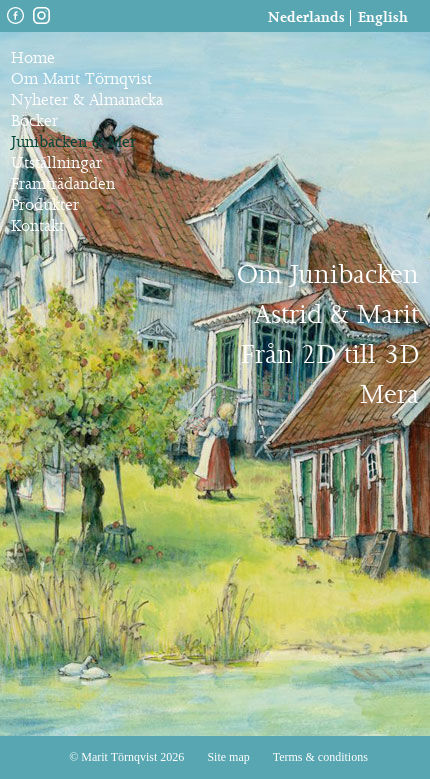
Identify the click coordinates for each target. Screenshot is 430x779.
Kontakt (37, 226)
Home (33, 58)
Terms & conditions (320, 757)
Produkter (45, 205)
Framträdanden (63, 184)
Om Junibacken (328, 275)
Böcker (34, 121)
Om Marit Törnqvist (81, 79)
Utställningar (56, 163)
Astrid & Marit (336, 315)
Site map (228, 757)
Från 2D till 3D (330, 355)
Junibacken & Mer (73, 142)
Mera (389, 395)
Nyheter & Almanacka (87, 100)
